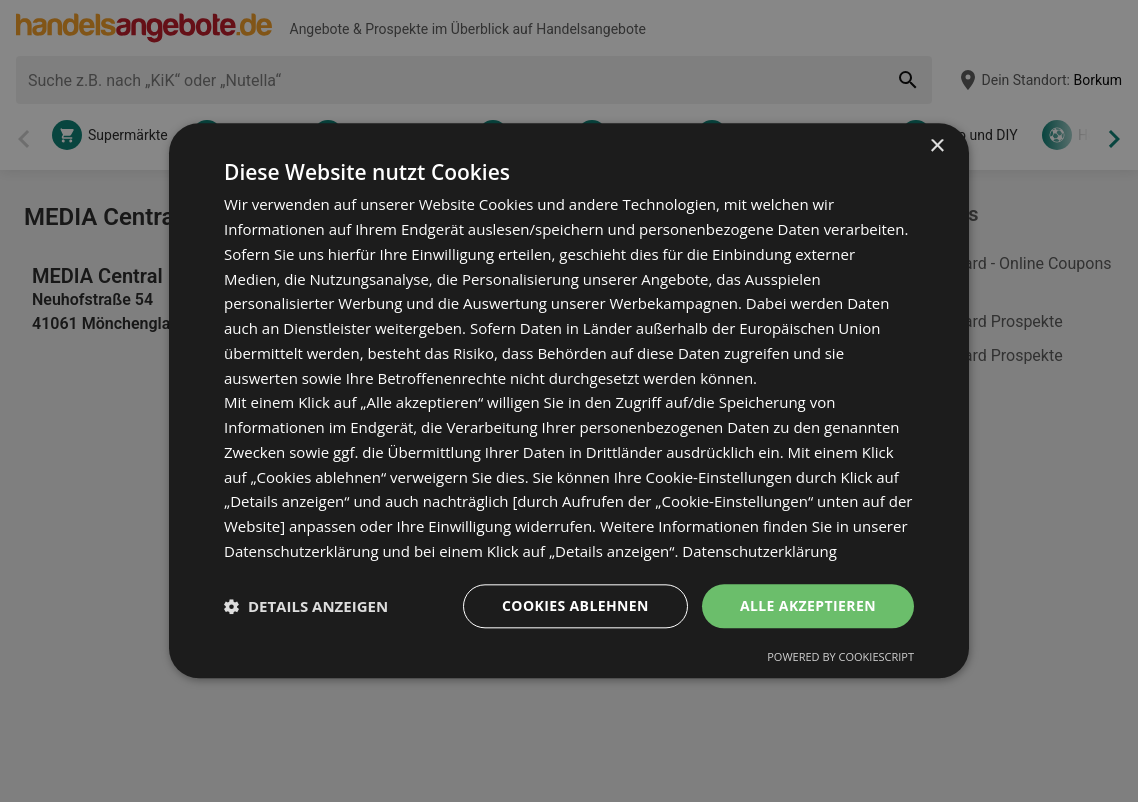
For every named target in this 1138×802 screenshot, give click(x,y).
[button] (306, 606)
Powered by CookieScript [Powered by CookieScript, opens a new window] (840, 657)
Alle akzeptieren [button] (808, 605)
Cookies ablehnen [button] (575, 605)
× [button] (936, 146)
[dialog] (569, 400)
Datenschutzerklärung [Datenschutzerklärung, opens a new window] (759, 551)
